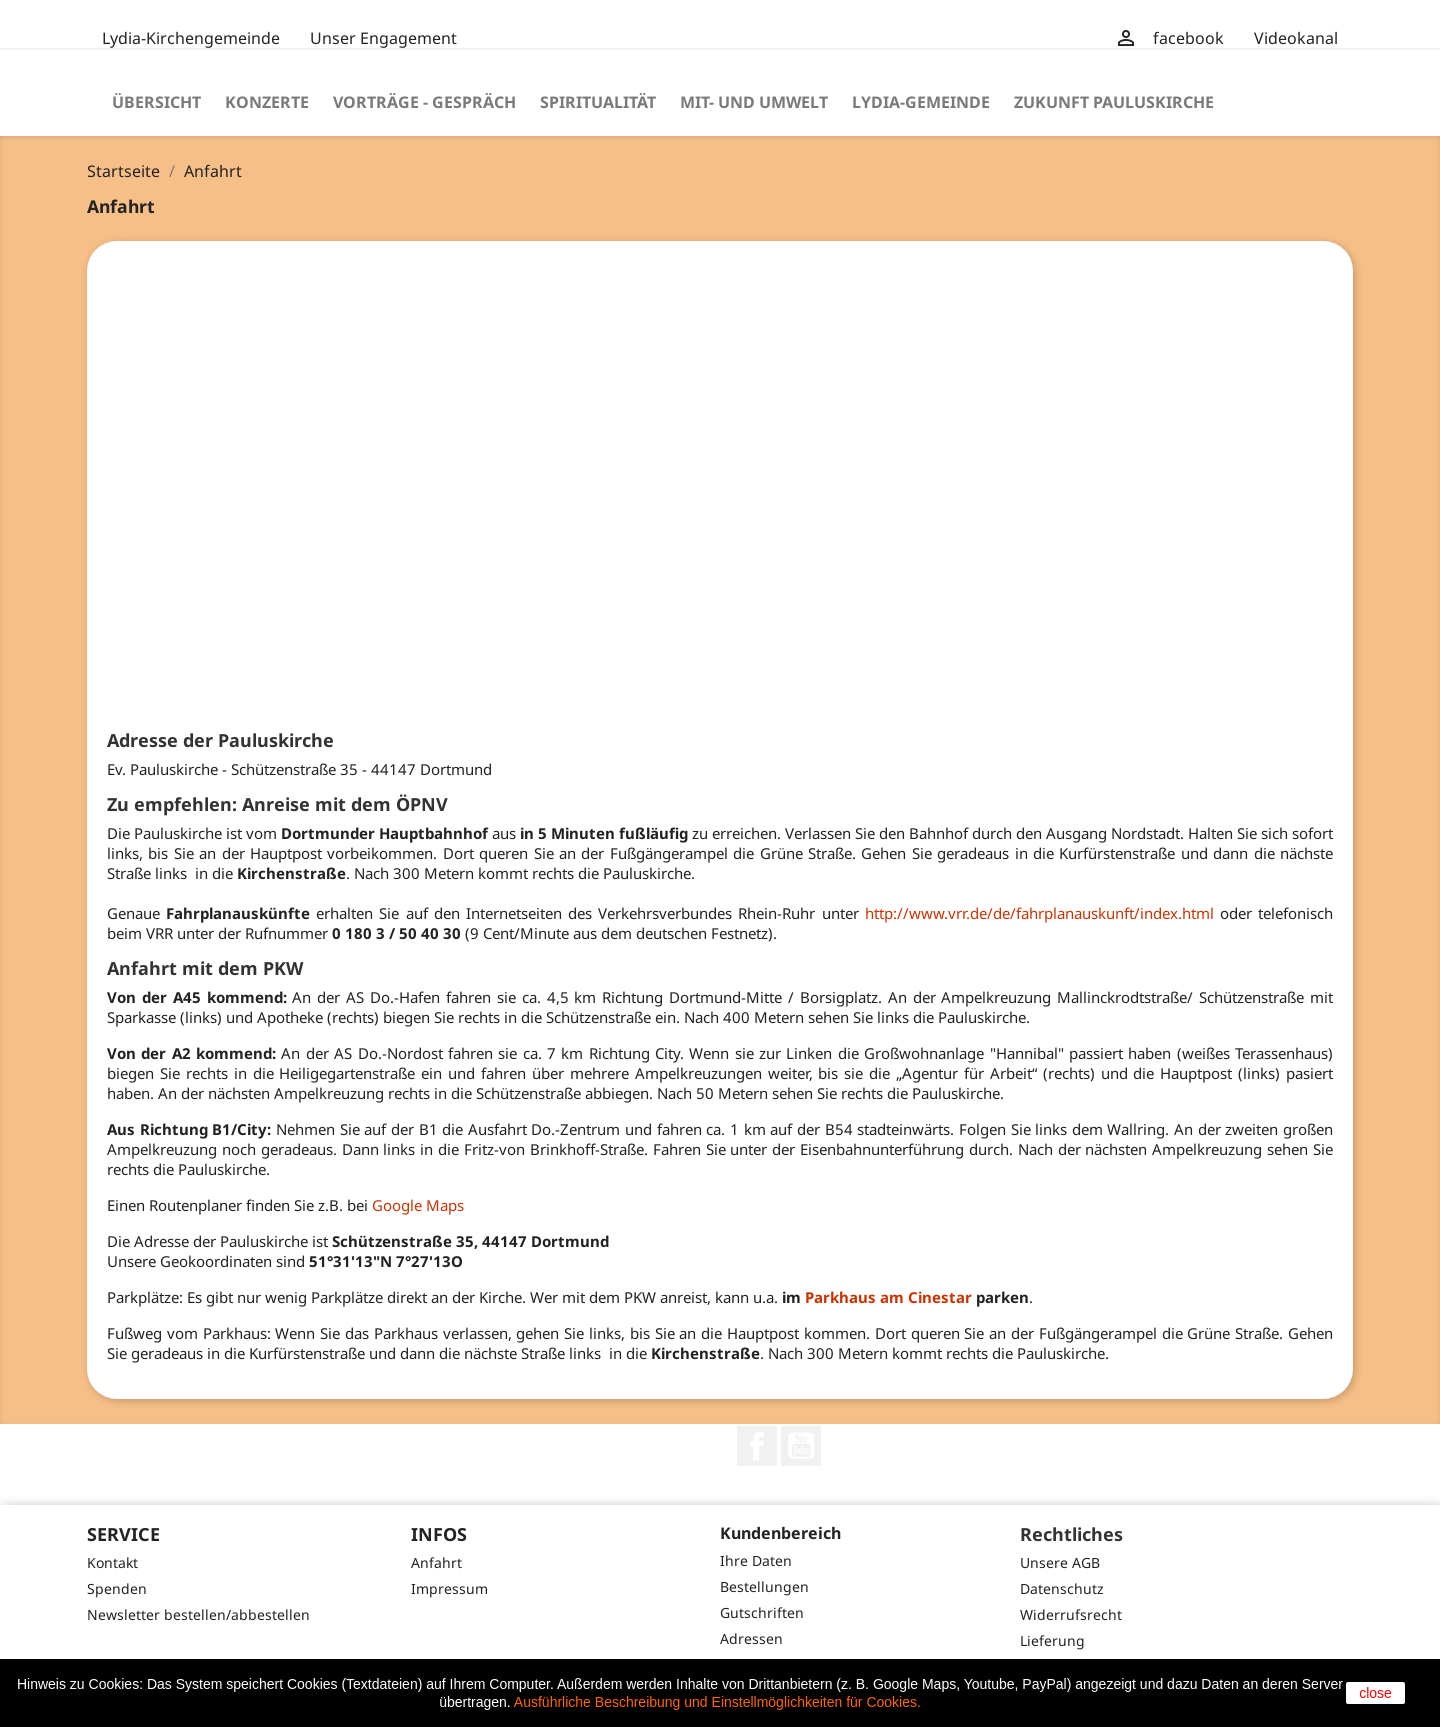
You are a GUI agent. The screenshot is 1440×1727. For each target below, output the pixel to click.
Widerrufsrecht (1071, 1614)
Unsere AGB (1060, 1562)
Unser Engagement (383, 38)
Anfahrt (436, 1562)
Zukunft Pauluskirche (1114, 102)
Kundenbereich (780, 1533)
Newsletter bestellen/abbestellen (198, 1614)
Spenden (117, 1588)
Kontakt (112, 1562)
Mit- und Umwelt (754, 102)
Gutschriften (762, 1612)
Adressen (751, 1638)
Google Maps (418, 1205)
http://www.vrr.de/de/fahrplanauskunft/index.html (1039, 913)
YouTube (801, 1446)
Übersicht (156, 102)
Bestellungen (764, 1586)
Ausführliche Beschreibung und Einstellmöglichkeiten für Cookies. (717, 1702)
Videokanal (1296, 38)
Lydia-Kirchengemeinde (191, 38)
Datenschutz (1062, 1588)
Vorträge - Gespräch (424, 102)
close (1375, 1693)
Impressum (449, 1588)
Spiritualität (598, 102)
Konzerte (267, 102)
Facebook (757, 1446)
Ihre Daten (756, 1560)
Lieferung (1052, 1640)
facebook (1188, 38)
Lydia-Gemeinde (921, 102)
